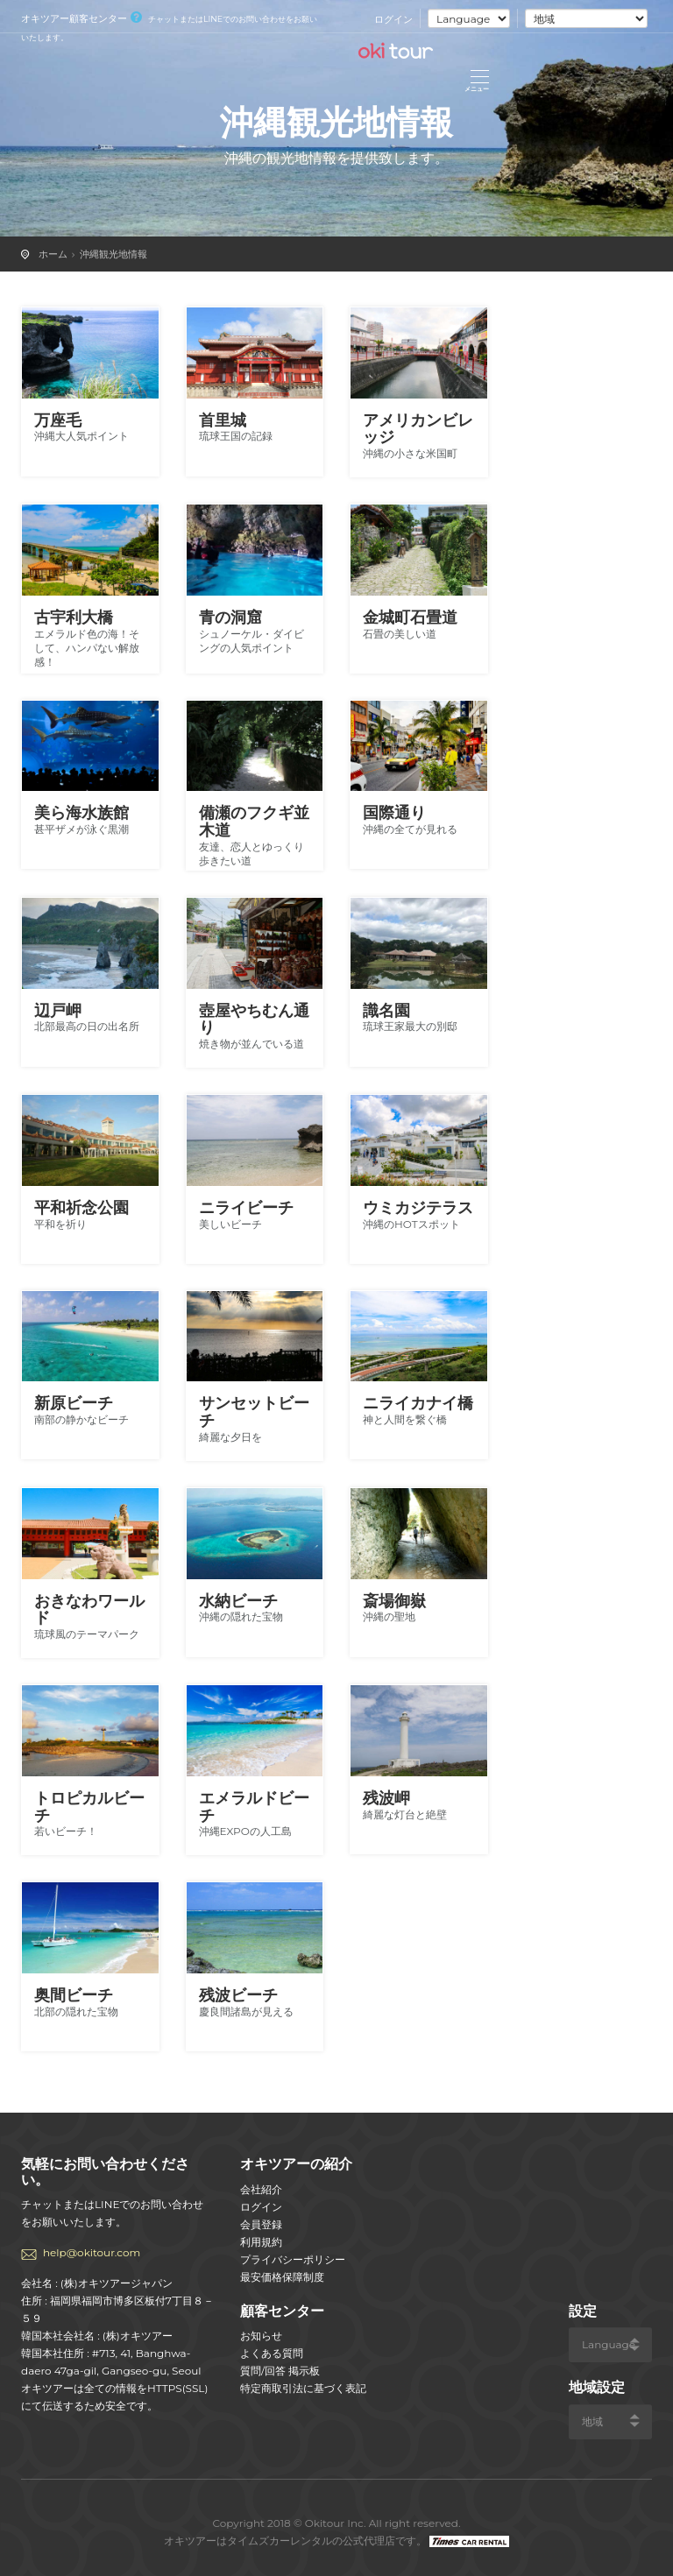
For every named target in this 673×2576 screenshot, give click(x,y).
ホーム (53, 254)
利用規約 (261, 2241)
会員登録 (261, 2224)
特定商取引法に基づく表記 (303, 2388)
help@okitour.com (91, 2252)
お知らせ (261, 2335)
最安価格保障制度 (282, 2276)
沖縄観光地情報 (113, 254)
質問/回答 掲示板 (280, 2370)
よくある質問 (271, 2353)
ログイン (393, 19)
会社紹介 (261, 2189)
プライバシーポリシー (292, 2259)
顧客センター (282, 2311)
